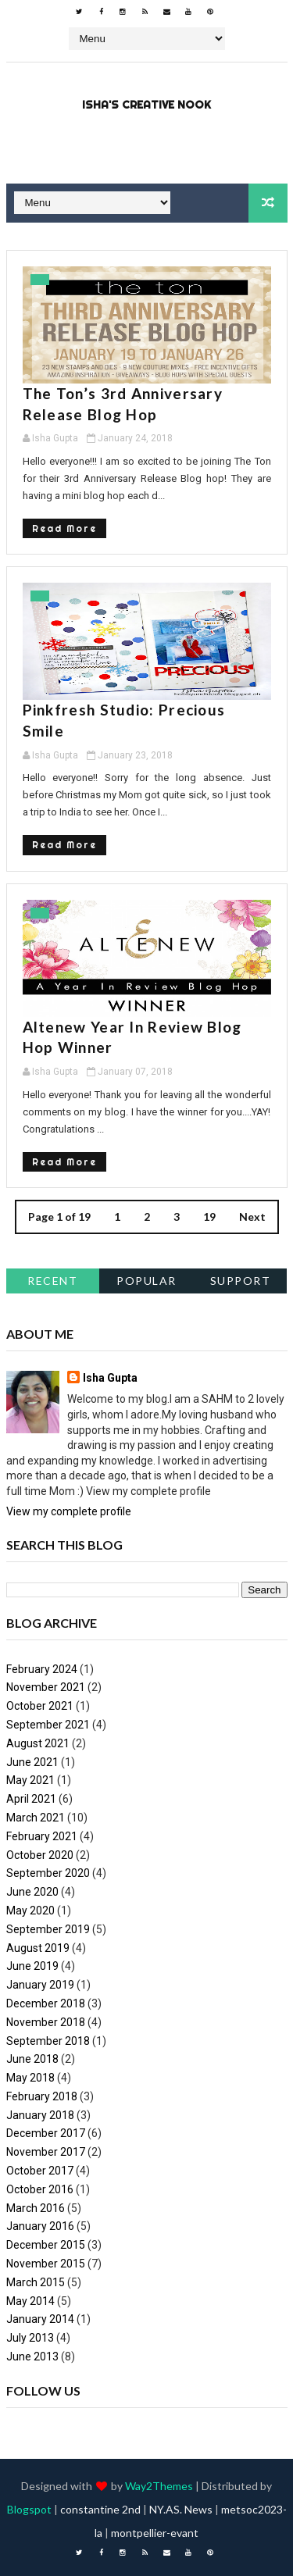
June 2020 (32, 1892)
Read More (64, 528)
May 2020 (30, 1910)
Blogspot (29, 2509)
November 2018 (45, 2022)
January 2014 (40, 2319)
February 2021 (41, 1836)
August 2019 (38, 1948)
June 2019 (32, 1966)
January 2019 (40, 1984)
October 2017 (39, 2170)
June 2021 (32, 1762)
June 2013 (32, 2356)
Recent (52, 1280)
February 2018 (41, 2096)
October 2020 (39, 1855)
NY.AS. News (181, 2509)
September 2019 (48, 1929)
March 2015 (35, 2282)
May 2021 (30, 1780)
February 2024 (41, 1669)
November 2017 (45, 2152)
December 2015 (45, 2245)
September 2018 (48, 2041)
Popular (146, 1280)
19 (209, 1216)
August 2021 (38, 1743)
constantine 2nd (100, 2509)
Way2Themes (159, 2485)
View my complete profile (68, 1511)
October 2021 (39, 1706)
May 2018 (30, 2077)
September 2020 (48, 1873)
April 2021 (31, 1799)
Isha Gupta (110, 1378)
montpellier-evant (154, 2532)
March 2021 (35, 1817)
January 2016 (40, 2226)
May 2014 (30, 2301)
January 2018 (40, 2115)
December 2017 (45, 2133)
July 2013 (30, 2338)
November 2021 (45, 1687)
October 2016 (39, 2189)
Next (252, 1216)
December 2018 (45, 2003)
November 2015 (45, 2263)
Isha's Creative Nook (146, 105)
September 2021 (48, 1724)
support (240, 1280)
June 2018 (32, 2059)
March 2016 (35, 2208)
